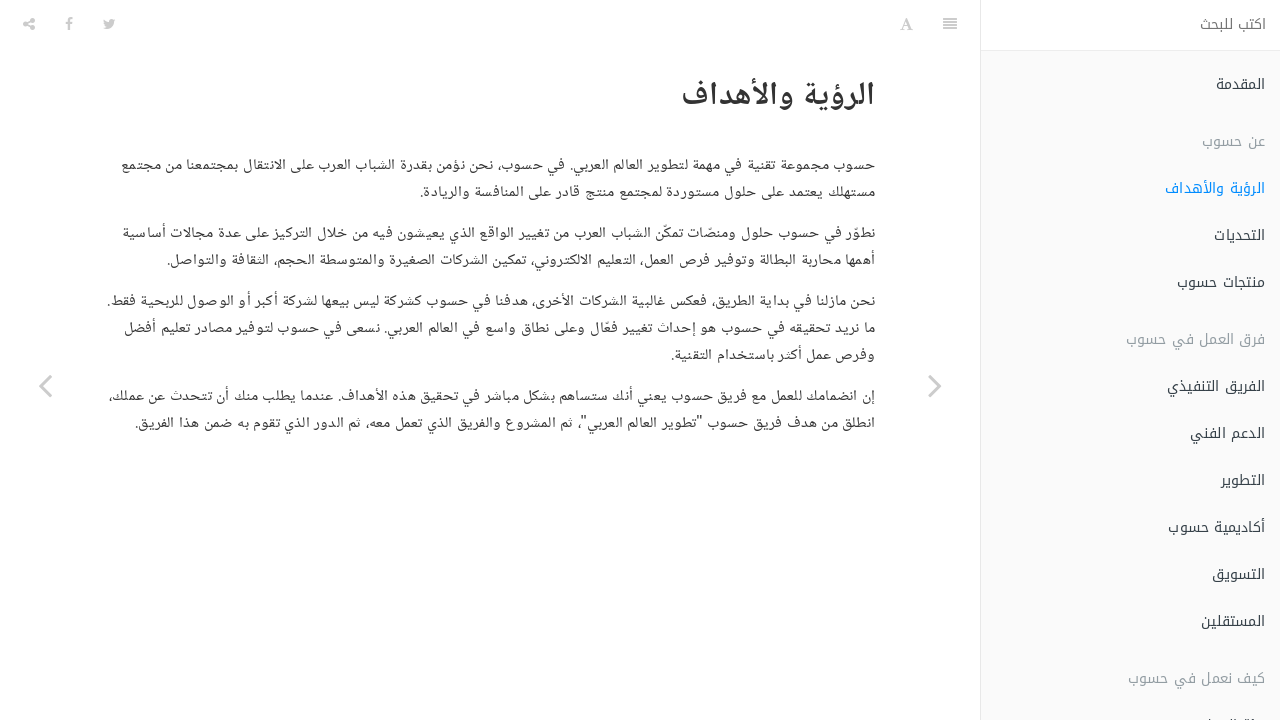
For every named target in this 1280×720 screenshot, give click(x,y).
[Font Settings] (906, 25)
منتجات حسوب (1221, 282)
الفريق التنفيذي (1216, 386)
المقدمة (1240, 84)
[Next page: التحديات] (45, 385)
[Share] (29, 25)
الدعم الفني (1227, 433)
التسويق (1238, 574)
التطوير (1243, 480)
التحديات (1239, 235)
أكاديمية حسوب (1216, 527)
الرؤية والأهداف (1215, 188)
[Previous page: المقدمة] (935, 385)
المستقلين (1233, 621)
